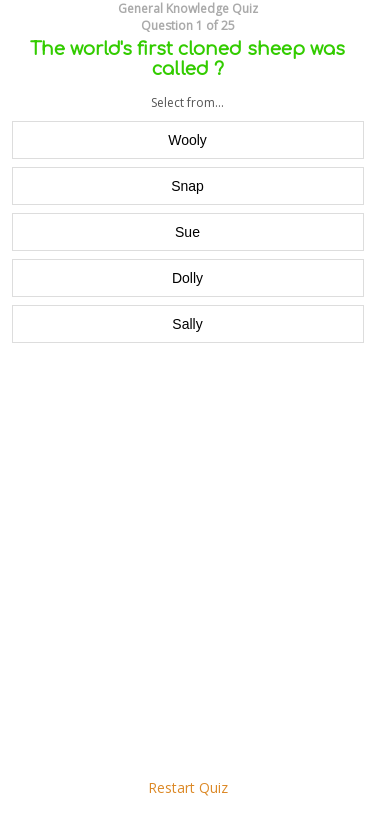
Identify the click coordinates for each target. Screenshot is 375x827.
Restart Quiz (188, 787)
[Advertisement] (187, 560)
